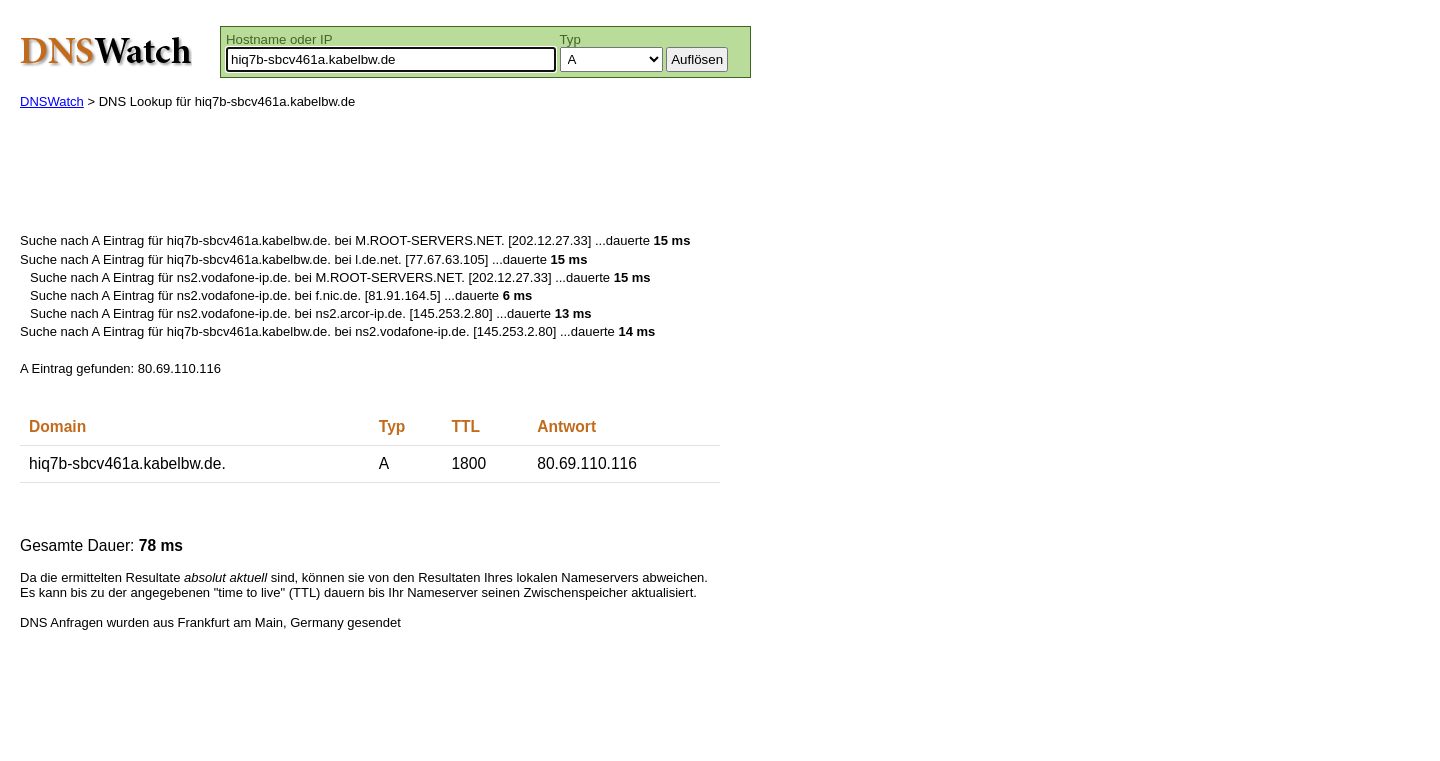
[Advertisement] (384, 176)
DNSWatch (52, 101)
